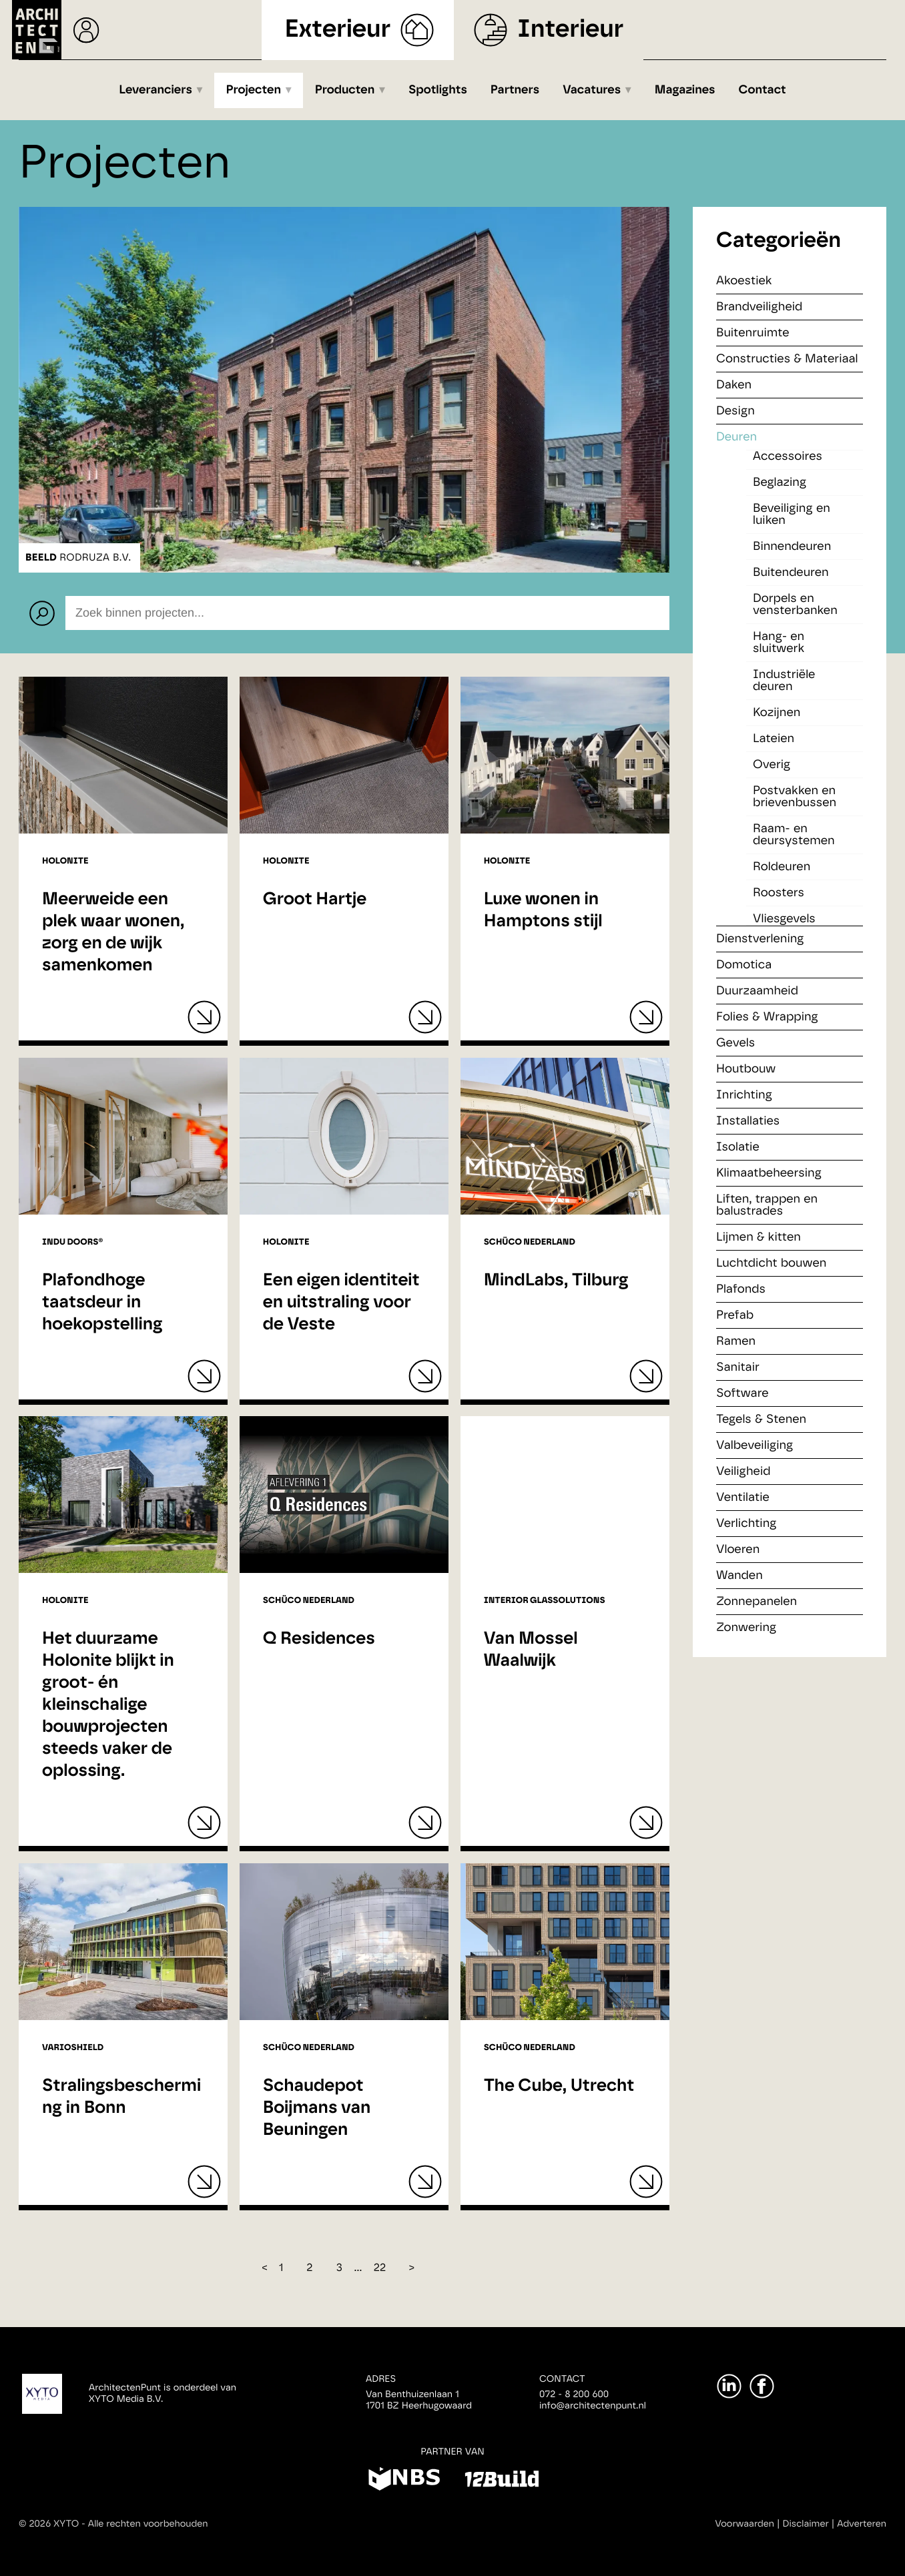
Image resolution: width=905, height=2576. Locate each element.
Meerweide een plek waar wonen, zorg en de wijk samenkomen (113, 932)
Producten (345, 90)
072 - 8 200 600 (574, 2394)
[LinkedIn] (729, 2386)
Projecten (254, 90)
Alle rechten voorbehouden (148, 2524)
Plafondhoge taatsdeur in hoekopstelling (102, 1302)
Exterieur (338, 29)
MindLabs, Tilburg (556, 1280)
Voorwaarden (744, 2524)
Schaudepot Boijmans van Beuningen (317, 2108)
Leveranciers (155, 90)
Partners (515, 90)
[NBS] (404, 2481)
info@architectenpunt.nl (592, 2405)
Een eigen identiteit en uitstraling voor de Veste (341, 1302)
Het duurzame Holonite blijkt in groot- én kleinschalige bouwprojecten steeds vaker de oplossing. (108, 1705)
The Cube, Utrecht (559, 2086)
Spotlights (437, 90)
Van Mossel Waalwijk (531, 1650)
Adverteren (861, 2524)
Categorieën (778, 241)
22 (380, 2268)
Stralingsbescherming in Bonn (121, 2097)
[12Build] (502, 2481)
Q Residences (319, 1639)
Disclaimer (806, 2524)
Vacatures (592, 90)
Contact (762, 90)
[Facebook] (761, 2386)
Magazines (685, 90)
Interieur (570, 29)
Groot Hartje (314, 899)
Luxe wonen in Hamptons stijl (543, 910)
